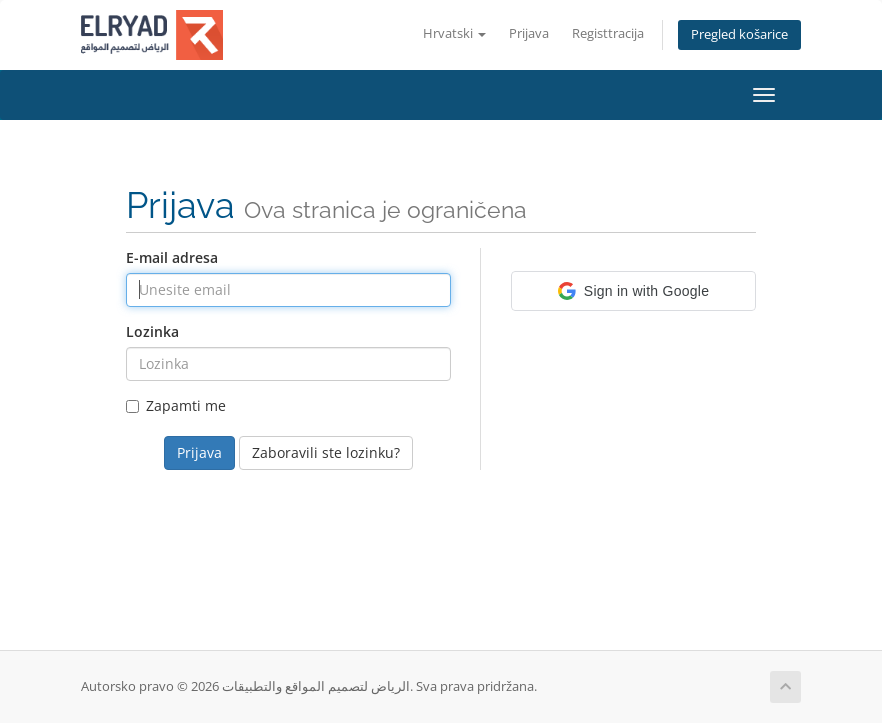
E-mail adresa (172, 257)
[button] (633, 291)
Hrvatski (454, 33)
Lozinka (152, 331)
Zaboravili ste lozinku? (326, 452)
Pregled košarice (739, 34)
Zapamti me (176, 405)
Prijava (529, 33)
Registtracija (608, 33)
